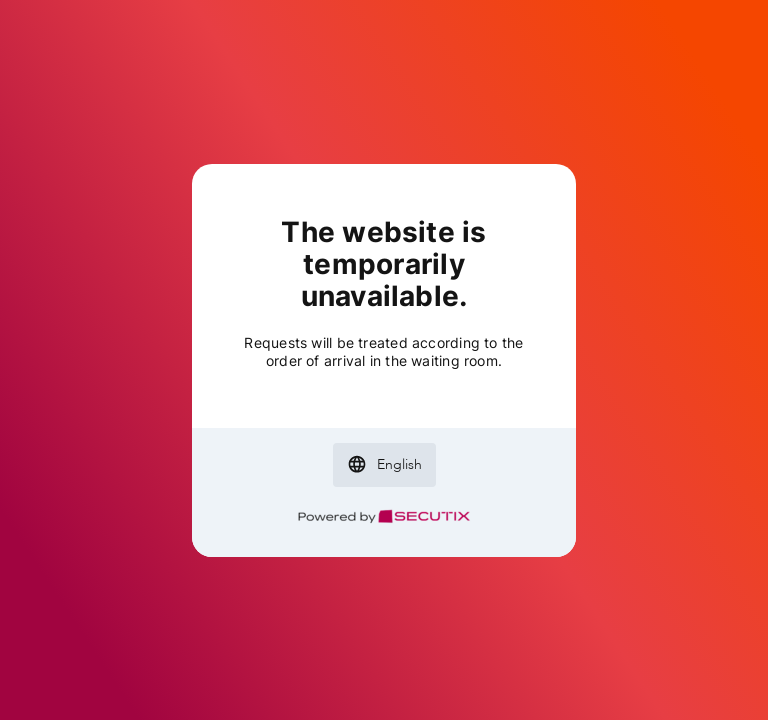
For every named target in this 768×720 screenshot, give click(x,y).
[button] (384, 465)
